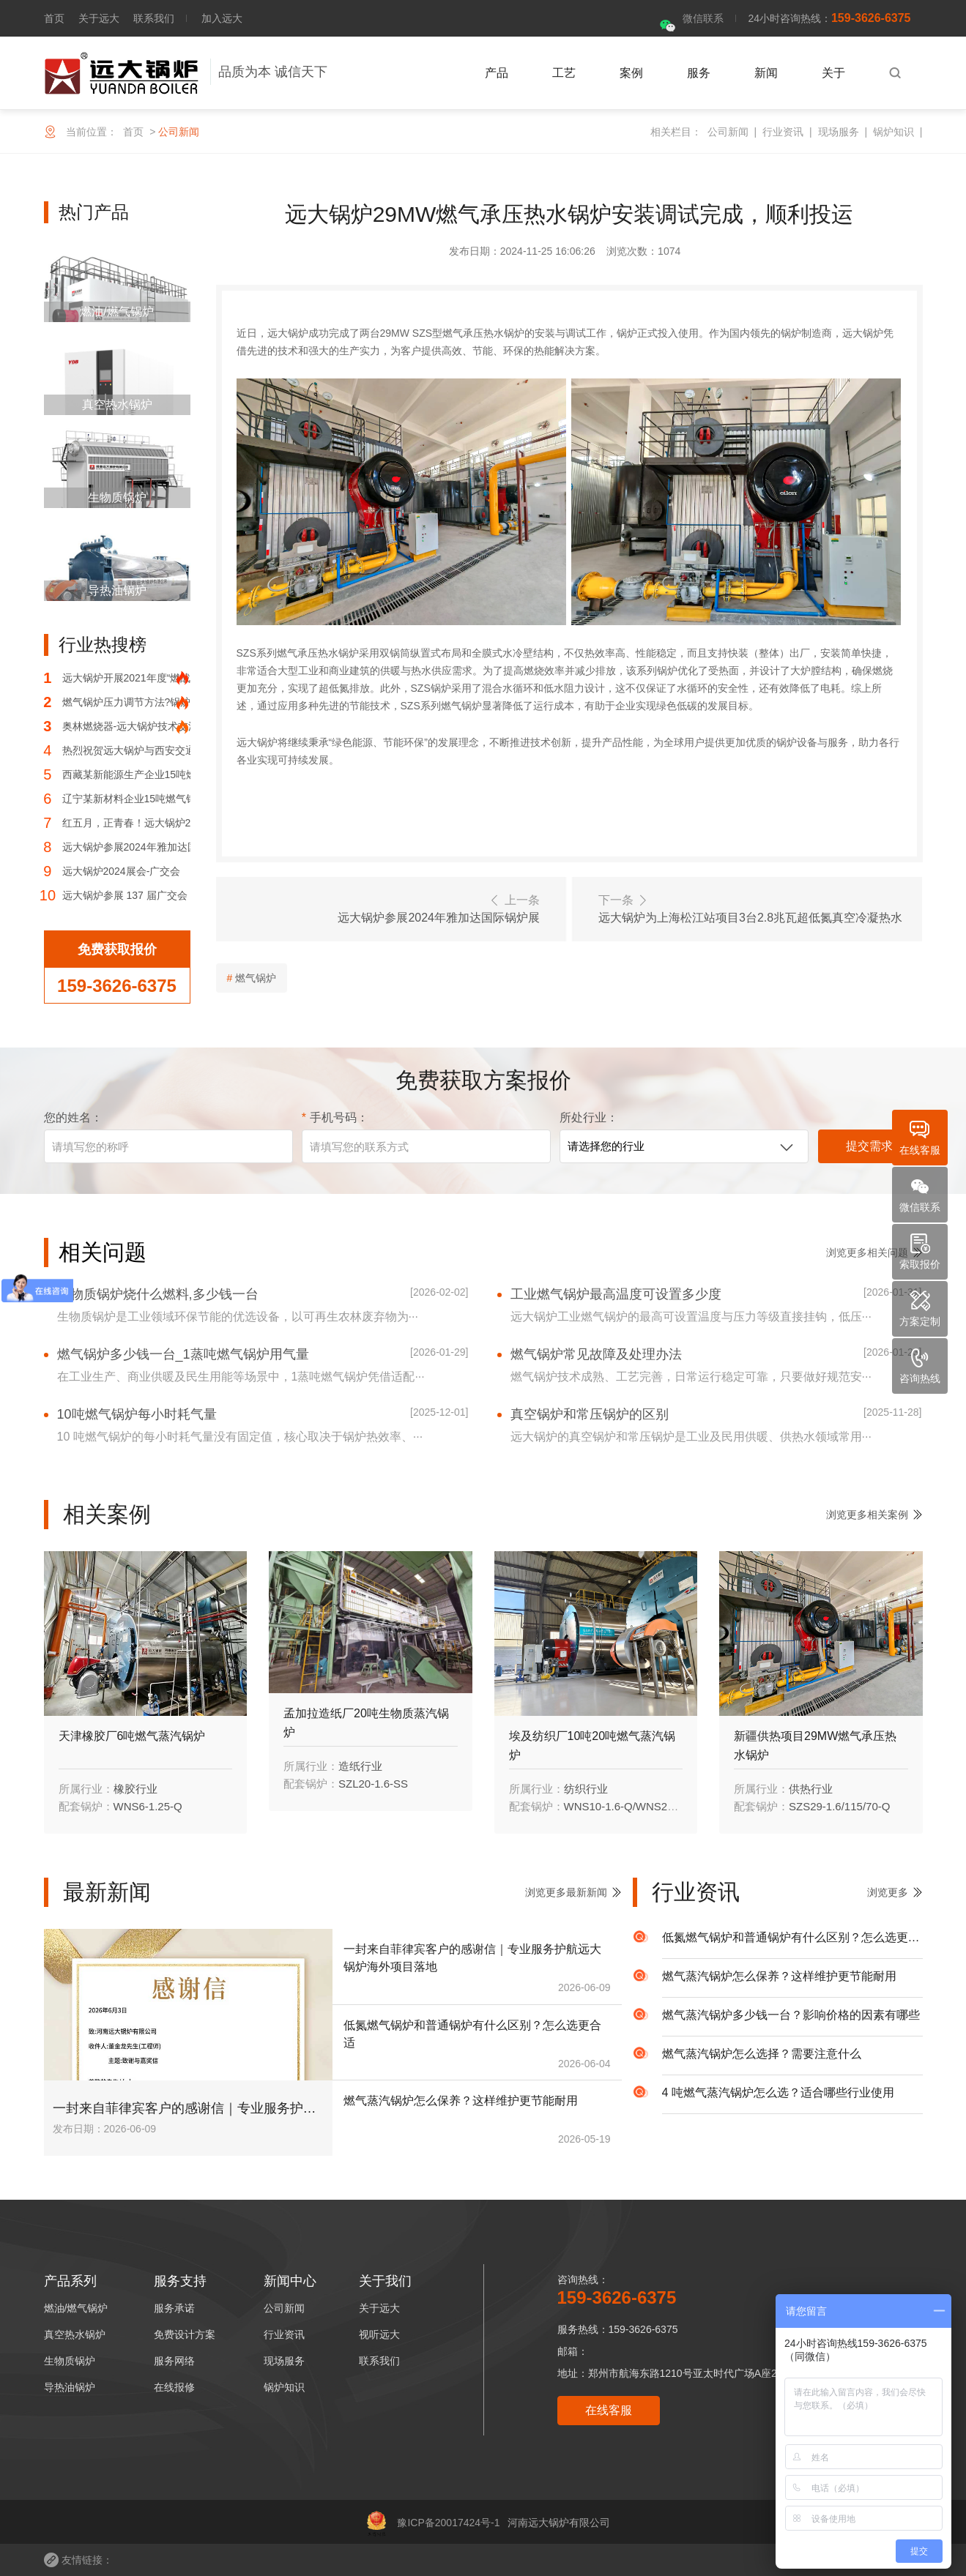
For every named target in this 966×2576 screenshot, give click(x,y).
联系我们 (153, 18)
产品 (496, 73)
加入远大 (221, 18)
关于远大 (98, 18)
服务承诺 (174, 2308)
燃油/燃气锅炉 (76, 2308)
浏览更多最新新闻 (566, 1892)
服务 (698, 73)
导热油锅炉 (69, 2387)
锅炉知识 (893, 132)
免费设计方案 (184, 2334)
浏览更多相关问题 (867, 1252)
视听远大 (379, 2334)
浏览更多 (887, 1892)
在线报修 (174, 2387)
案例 (631, 73)
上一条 (385, 910)
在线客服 (608, 2410)
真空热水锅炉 (74, 2334)
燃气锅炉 (255, 978)
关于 (833, 73)
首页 (54, 18)
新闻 (766, 73)
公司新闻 (727, 132)
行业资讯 (782, 132)
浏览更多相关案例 (867, 1514)
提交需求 (869, 1146)
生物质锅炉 (69, 2361)
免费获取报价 (117, 949)
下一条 (753, 910)
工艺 (564, 73)
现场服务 (838, 132)
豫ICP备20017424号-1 (433, 2523)
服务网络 (174, 2361)
